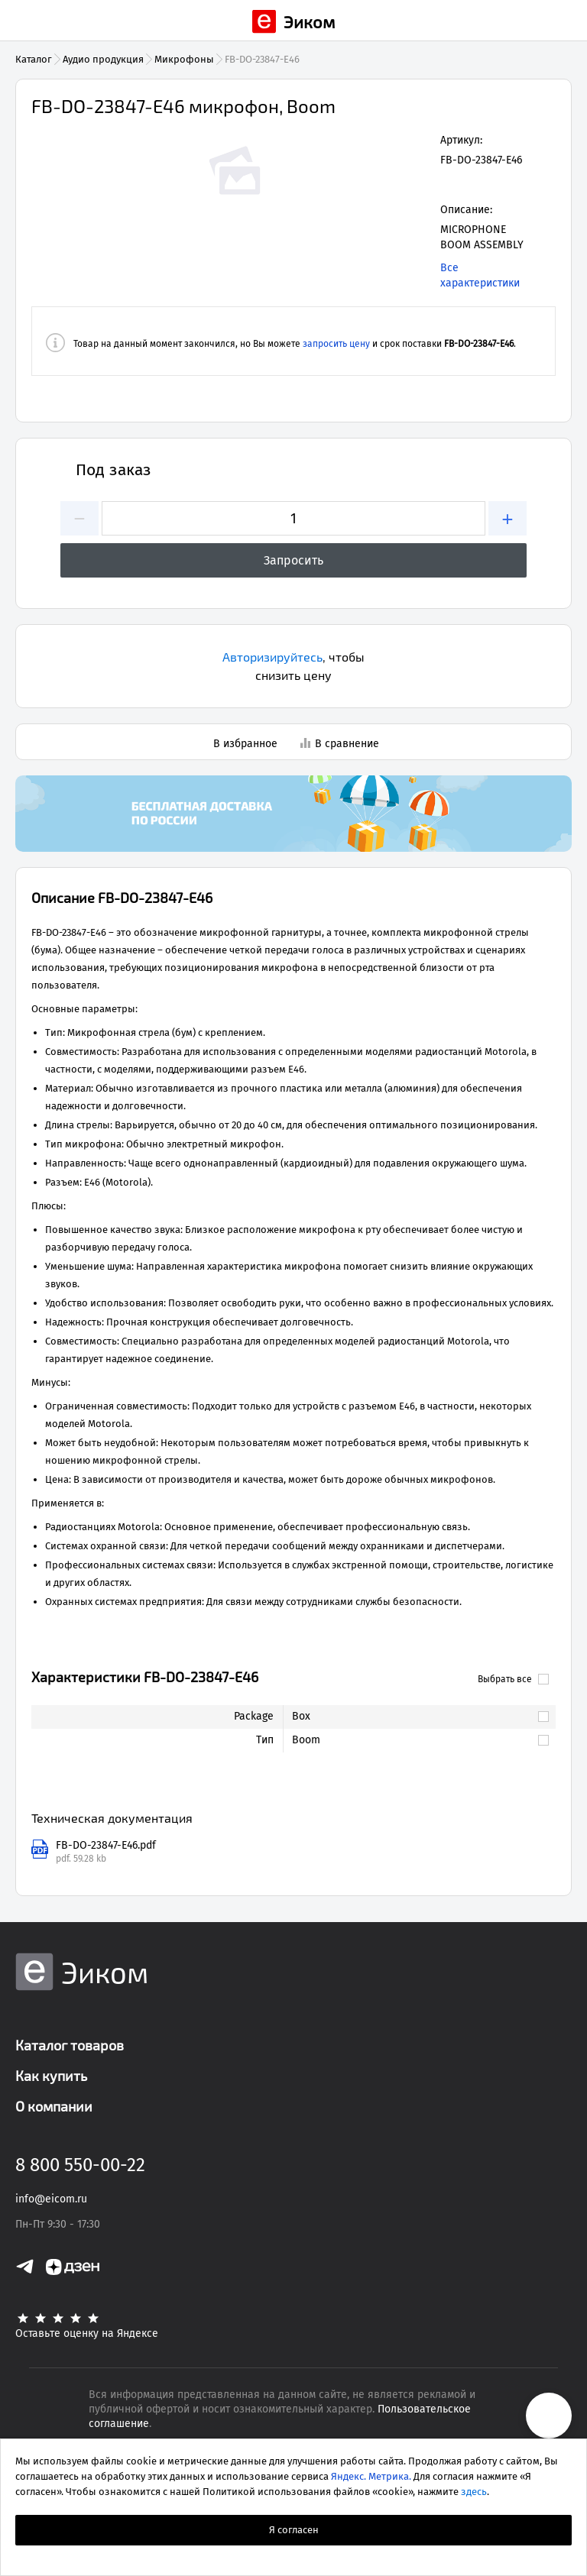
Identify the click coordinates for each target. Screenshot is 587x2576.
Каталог (33, 59)
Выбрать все (513, 1679)
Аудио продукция (103, 59)
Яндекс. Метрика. (371, 2476)
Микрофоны (184, 59)
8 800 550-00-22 (80, 2165)
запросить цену (336, 343)
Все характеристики (480, 275)
